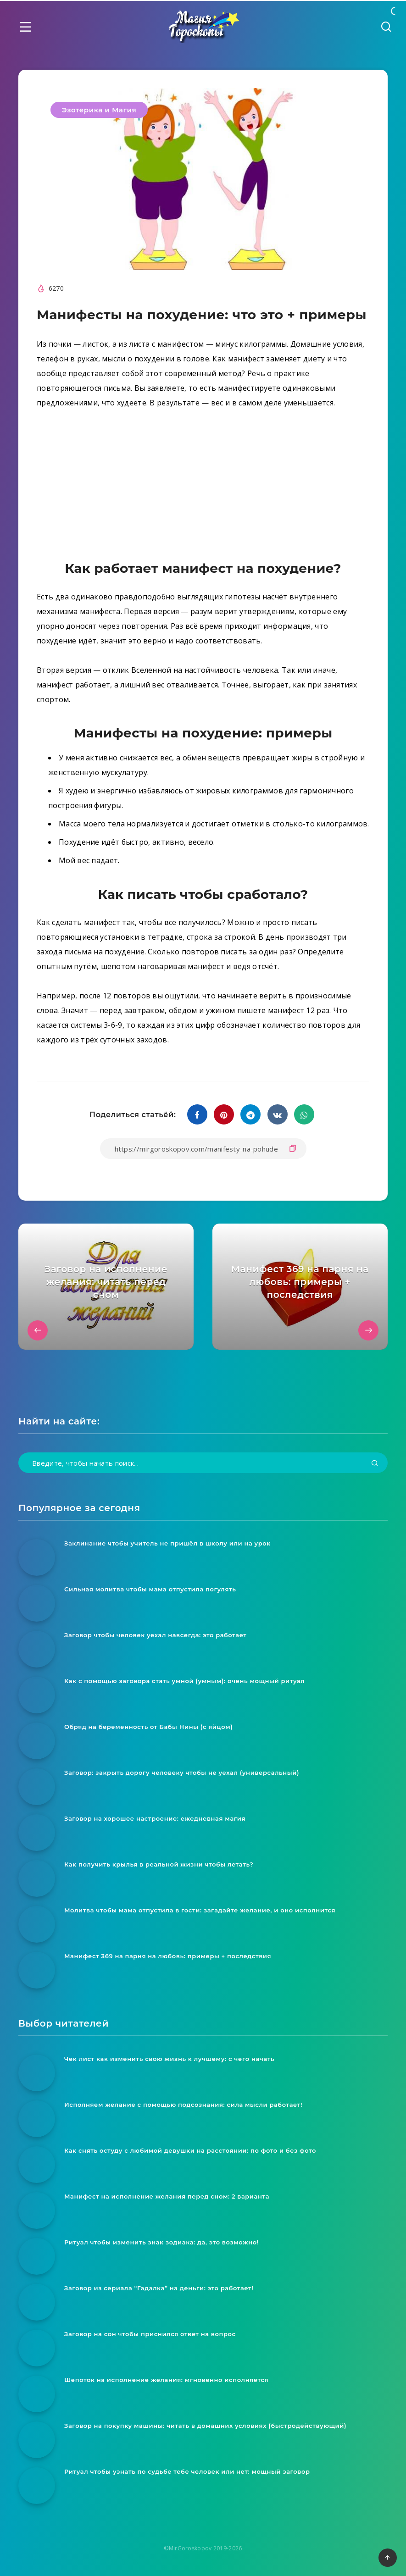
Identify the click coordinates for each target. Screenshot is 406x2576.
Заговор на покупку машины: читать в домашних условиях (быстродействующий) (205, 2425)
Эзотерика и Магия (99, 109)
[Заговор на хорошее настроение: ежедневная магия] (36, 1832)
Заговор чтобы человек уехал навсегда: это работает (155, 1635)
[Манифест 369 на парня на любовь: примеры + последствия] (36, 1970)
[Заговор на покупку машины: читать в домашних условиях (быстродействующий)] (36, 2439)
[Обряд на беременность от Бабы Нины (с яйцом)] (36, 1741)
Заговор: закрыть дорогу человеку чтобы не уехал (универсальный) (181, 1772)
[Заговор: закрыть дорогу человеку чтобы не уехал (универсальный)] (36, 1786)
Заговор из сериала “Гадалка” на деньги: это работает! (158, 2288)
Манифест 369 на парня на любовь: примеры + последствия (167, 1956)
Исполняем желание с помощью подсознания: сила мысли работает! (183, 2104)
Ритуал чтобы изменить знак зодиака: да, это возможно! (161, 2242)
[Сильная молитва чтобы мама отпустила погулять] (36, 1603)
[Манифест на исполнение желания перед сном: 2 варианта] (36, 2210)
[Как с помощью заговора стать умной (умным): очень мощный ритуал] (36, 1695)
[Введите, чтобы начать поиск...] (203, 1462)
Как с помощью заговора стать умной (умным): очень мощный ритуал (184, 1680)
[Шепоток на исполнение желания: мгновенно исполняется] (36, 2394)
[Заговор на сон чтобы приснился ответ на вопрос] (36, 2348)
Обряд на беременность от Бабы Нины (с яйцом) (148, 1726)
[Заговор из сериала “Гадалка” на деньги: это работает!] (36, 2302)
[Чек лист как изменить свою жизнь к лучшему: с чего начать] (36, 2073)
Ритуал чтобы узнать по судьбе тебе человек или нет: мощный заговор (187, 2471)
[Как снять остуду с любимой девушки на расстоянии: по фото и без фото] (36, 2164)
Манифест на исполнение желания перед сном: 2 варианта (166, 2196)
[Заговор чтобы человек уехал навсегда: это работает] (36, 1649)
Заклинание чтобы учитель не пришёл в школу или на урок (167, 1543)
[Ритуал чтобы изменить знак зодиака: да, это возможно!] (36, 2256)
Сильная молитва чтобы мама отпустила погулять (150, 1589)
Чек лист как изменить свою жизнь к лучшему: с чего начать (169, 2058)
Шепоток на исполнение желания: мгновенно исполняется (166, 2379)
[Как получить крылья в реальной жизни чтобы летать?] (36, 1878)
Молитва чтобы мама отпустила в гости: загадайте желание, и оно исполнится (199, 1910)
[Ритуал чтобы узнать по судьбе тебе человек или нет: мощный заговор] (36, 2485)
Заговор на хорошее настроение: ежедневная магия (154, 1818)
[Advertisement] (203, 487)
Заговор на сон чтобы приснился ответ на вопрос (150, 2334)
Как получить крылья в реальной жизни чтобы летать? (158, 1864)
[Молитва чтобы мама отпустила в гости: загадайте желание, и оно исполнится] (36, 1924)
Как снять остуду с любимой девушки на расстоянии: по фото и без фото (190, 2150)
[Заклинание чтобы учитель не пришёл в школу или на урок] (36, 1557)
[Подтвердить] (374, 1464)
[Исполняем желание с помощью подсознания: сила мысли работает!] (36, 2118)
